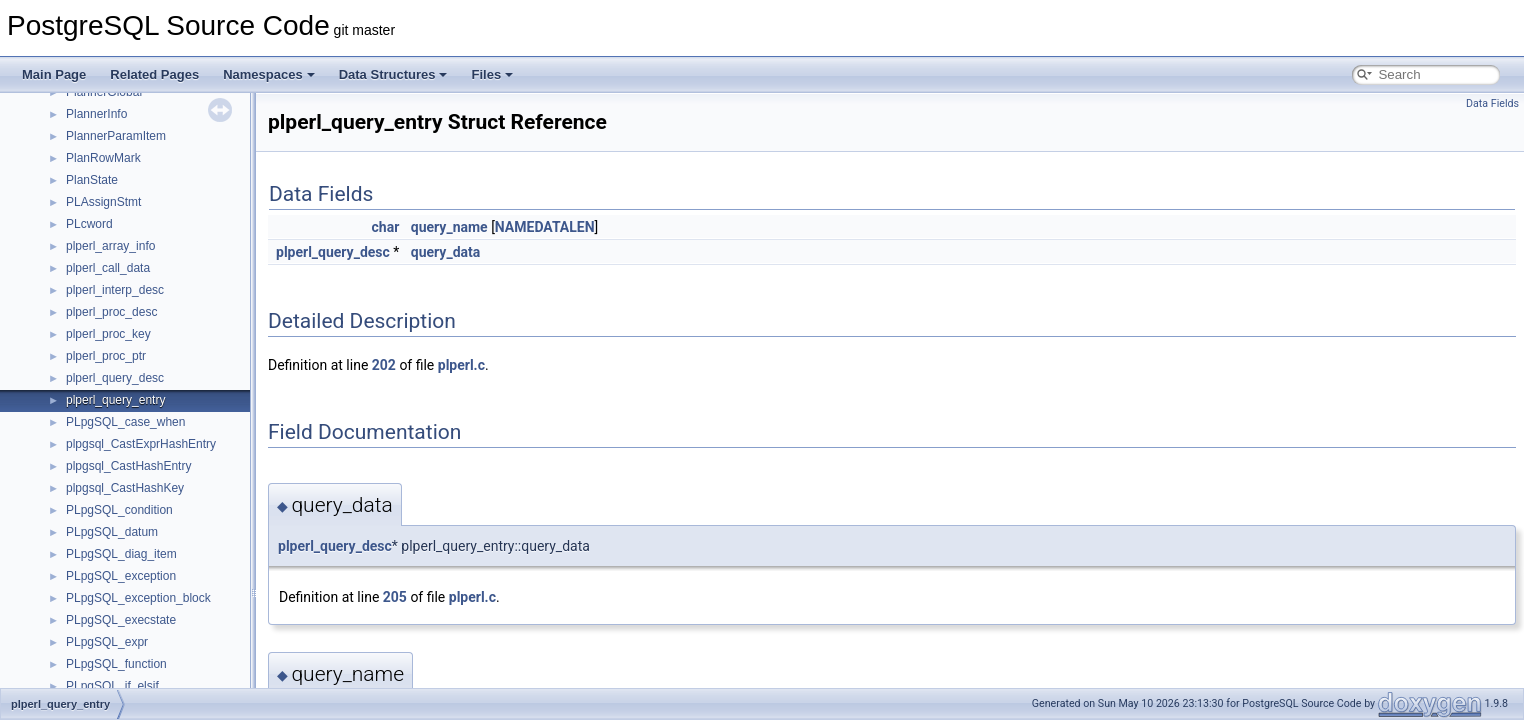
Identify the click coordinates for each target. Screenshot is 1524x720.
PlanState (92, 180)
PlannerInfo (96, 114)
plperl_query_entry (115, 400)
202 (384, 365)
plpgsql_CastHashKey (125, 488)
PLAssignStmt (103, 202)
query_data (445, 252)
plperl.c (461, 365)
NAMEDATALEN (545, 227)
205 (395, 597)
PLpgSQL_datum (112, 532)
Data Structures (393, 74)
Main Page (54, 74)
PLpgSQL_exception (121, 576)
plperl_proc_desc (111, 312)
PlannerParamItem (116, 136)
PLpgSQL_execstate (121, 620)
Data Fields (1492, 103)
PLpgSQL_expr (107, 642)
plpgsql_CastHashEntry (128, 466)
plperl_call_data (108, 268)
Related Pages (154, 74)
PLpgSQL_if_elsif (112, 686)
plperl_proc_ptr (106, 356)
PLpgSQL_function (116, 664)
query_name (449, 227)
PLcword (89, 224)
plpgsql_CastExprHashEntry (141, 444)
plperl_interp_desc (115, 290)
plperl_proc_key (108, 334)
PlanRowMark (103, 158)
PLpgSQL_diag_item (121, 554)
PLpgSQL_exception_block (138, 598)
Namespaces (269, 74)
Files (492, 74)
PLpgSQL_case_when (125, 422)
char (386, 227)
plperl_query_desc (115, 378)
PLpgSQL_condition (119, 510)
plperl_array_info (110, 246)
